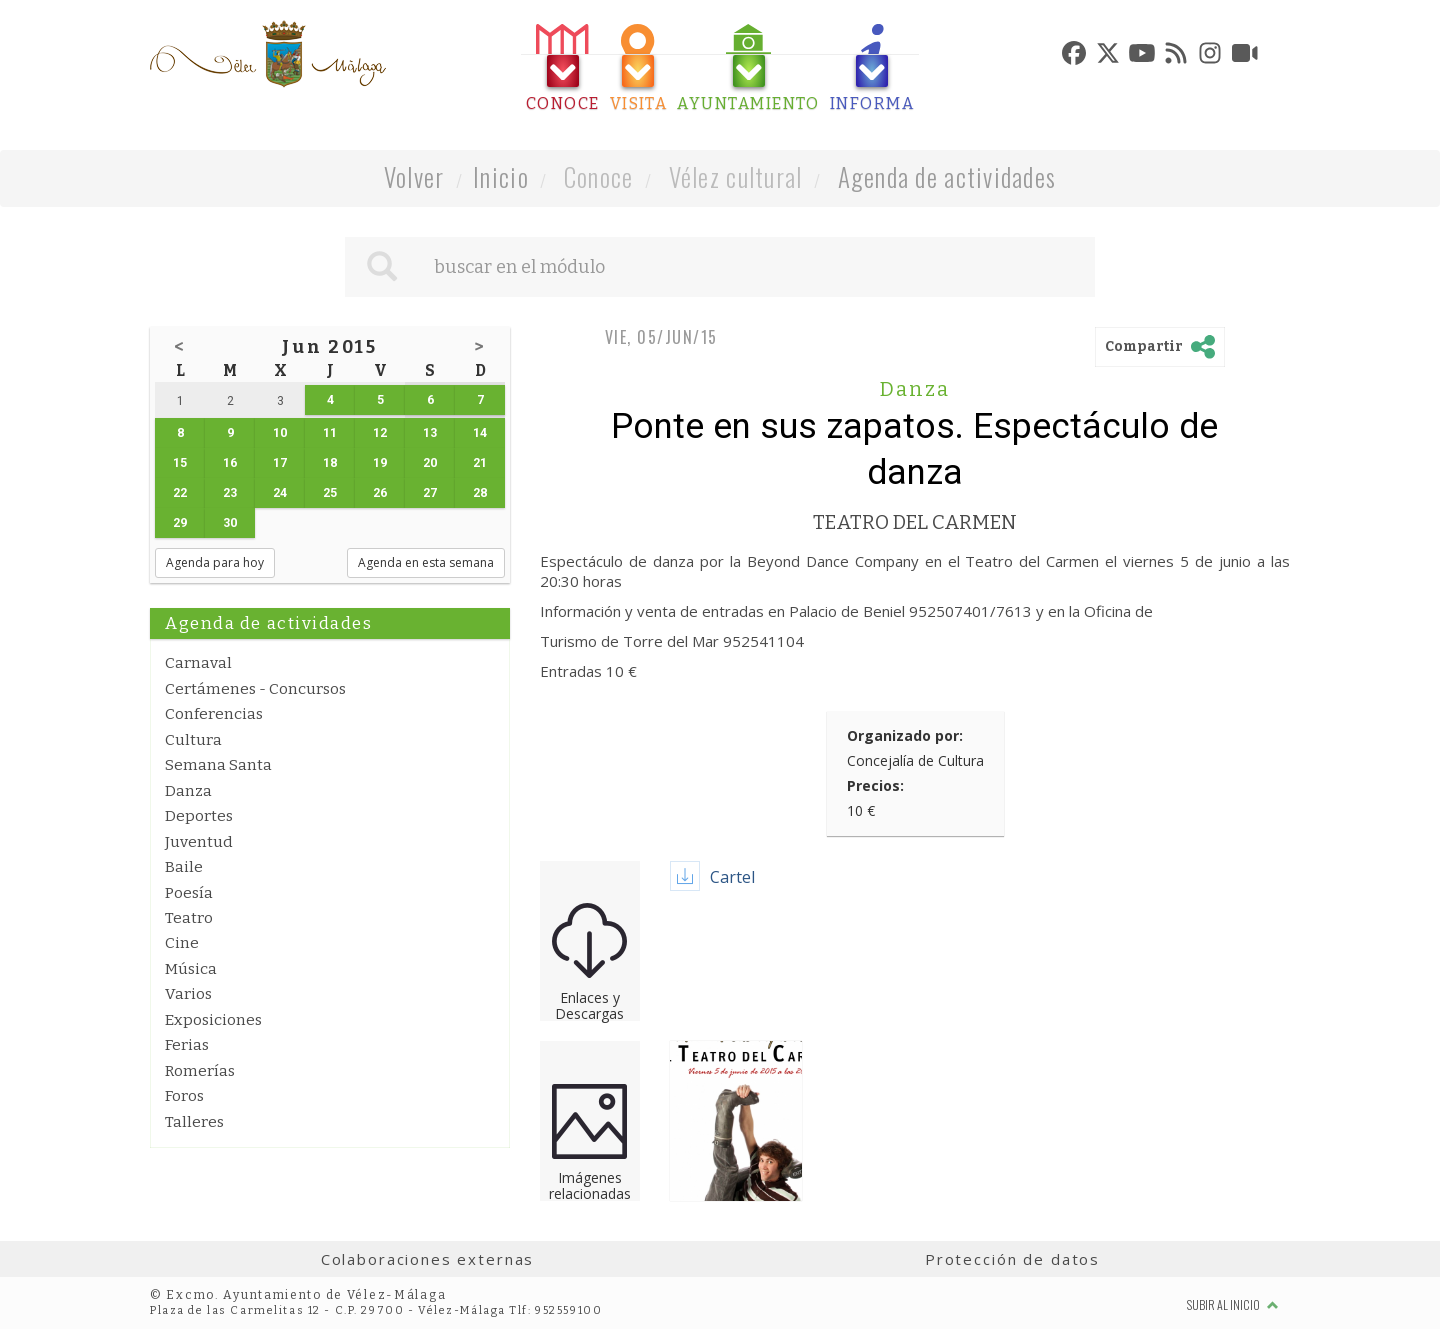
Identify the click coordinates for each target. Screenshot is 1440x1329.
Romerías (200, 1071)
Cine (182, 943)
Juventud (199, 842)
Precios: (875, 785)
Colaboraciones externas (428, 1259)
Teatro (189, 918)
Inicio (501, 176)
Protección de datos (1012, 1259)
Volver (414, 176)
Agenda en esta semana (426, 562)
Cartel (732, 877)
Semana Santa (218, 765)
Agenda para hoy (215, 562)
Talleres (194, 1122)
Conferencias (214, 714)
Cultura (193, 740)
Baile (184, 867)
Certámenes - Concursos (255, 689)
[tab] (563, 68)
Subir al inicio (1233, 1304)
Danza (188, 791)
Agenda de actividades (947, 176)
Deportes (199, 816)
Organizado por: (905, 735)
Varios (188, 994)
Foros (184, 1096)
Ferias (187, 1045)
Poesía (189, 893)
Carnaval (198, 663)
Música (191, 969)
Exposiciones (213, 1020)
